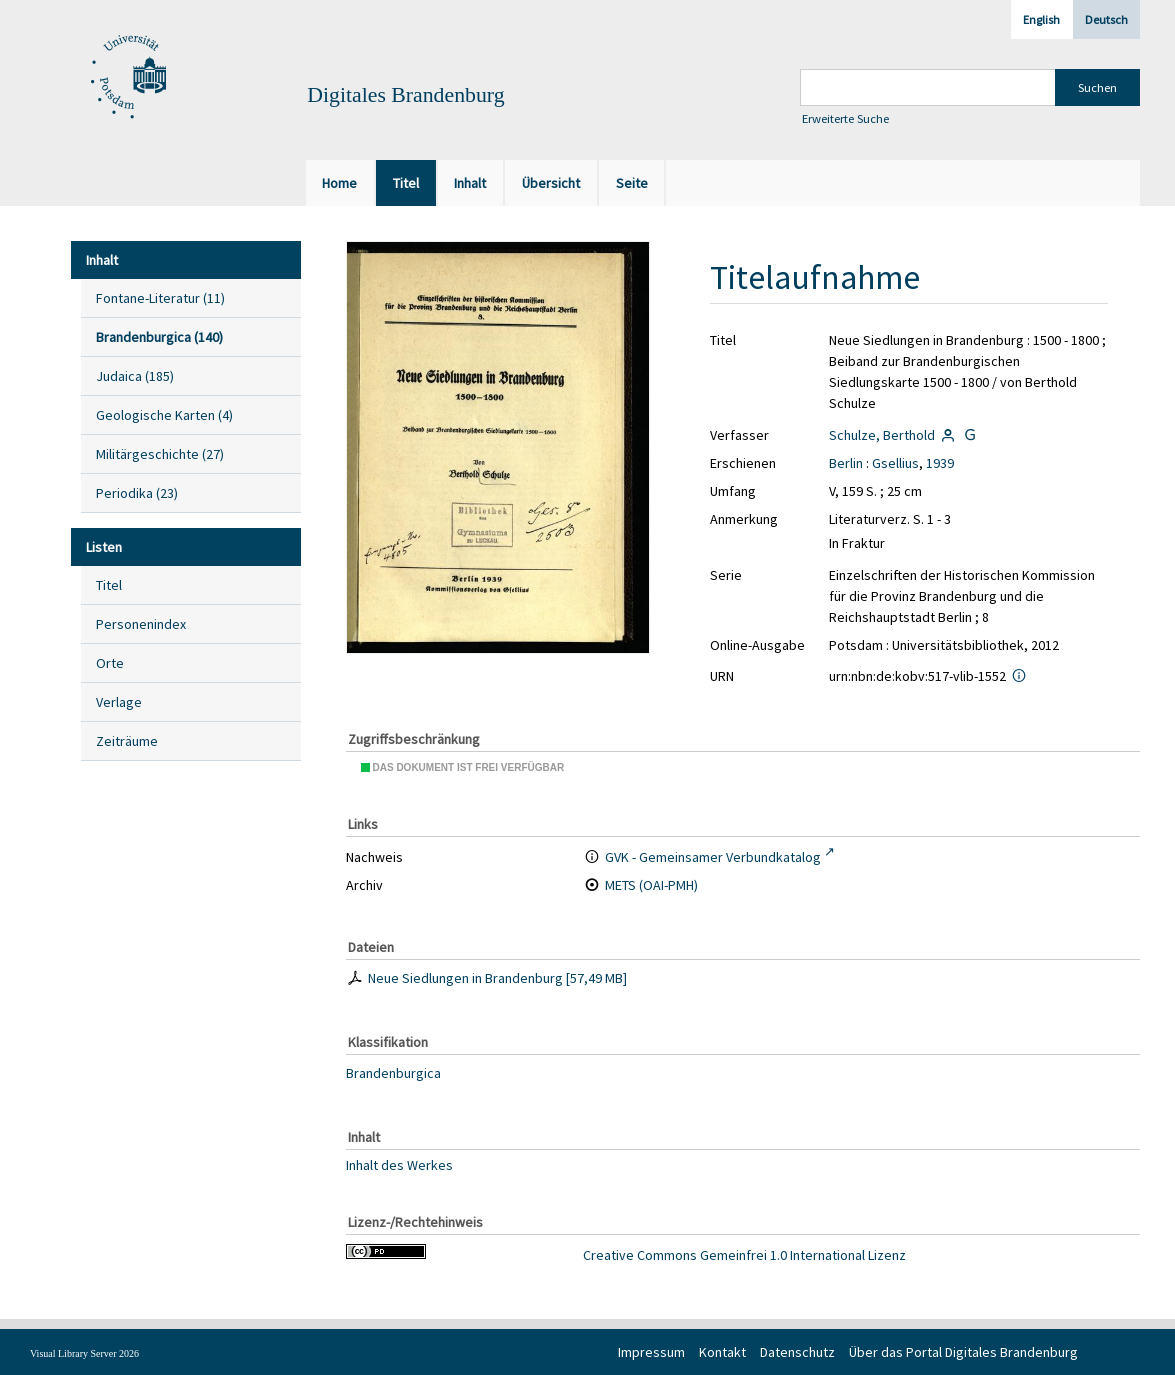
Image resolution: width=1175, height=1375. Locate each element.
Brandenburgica (393, 1073)
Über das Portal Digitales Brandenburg (963, 1352)
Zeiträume (127, 741)
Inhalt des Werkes (399, 1165)
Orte (110, 663)
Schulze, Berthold (882, 435)
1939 (940, 463)
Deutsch (1106, 19)
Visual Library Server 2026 (84, 1353)
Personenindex (141, 624)
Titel (109, 585)
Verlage (119, 702)
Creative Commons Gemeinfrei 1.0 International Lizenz (744, 1255)
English (1041, 19)
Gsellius (895, 463)
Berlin (846, 463)
